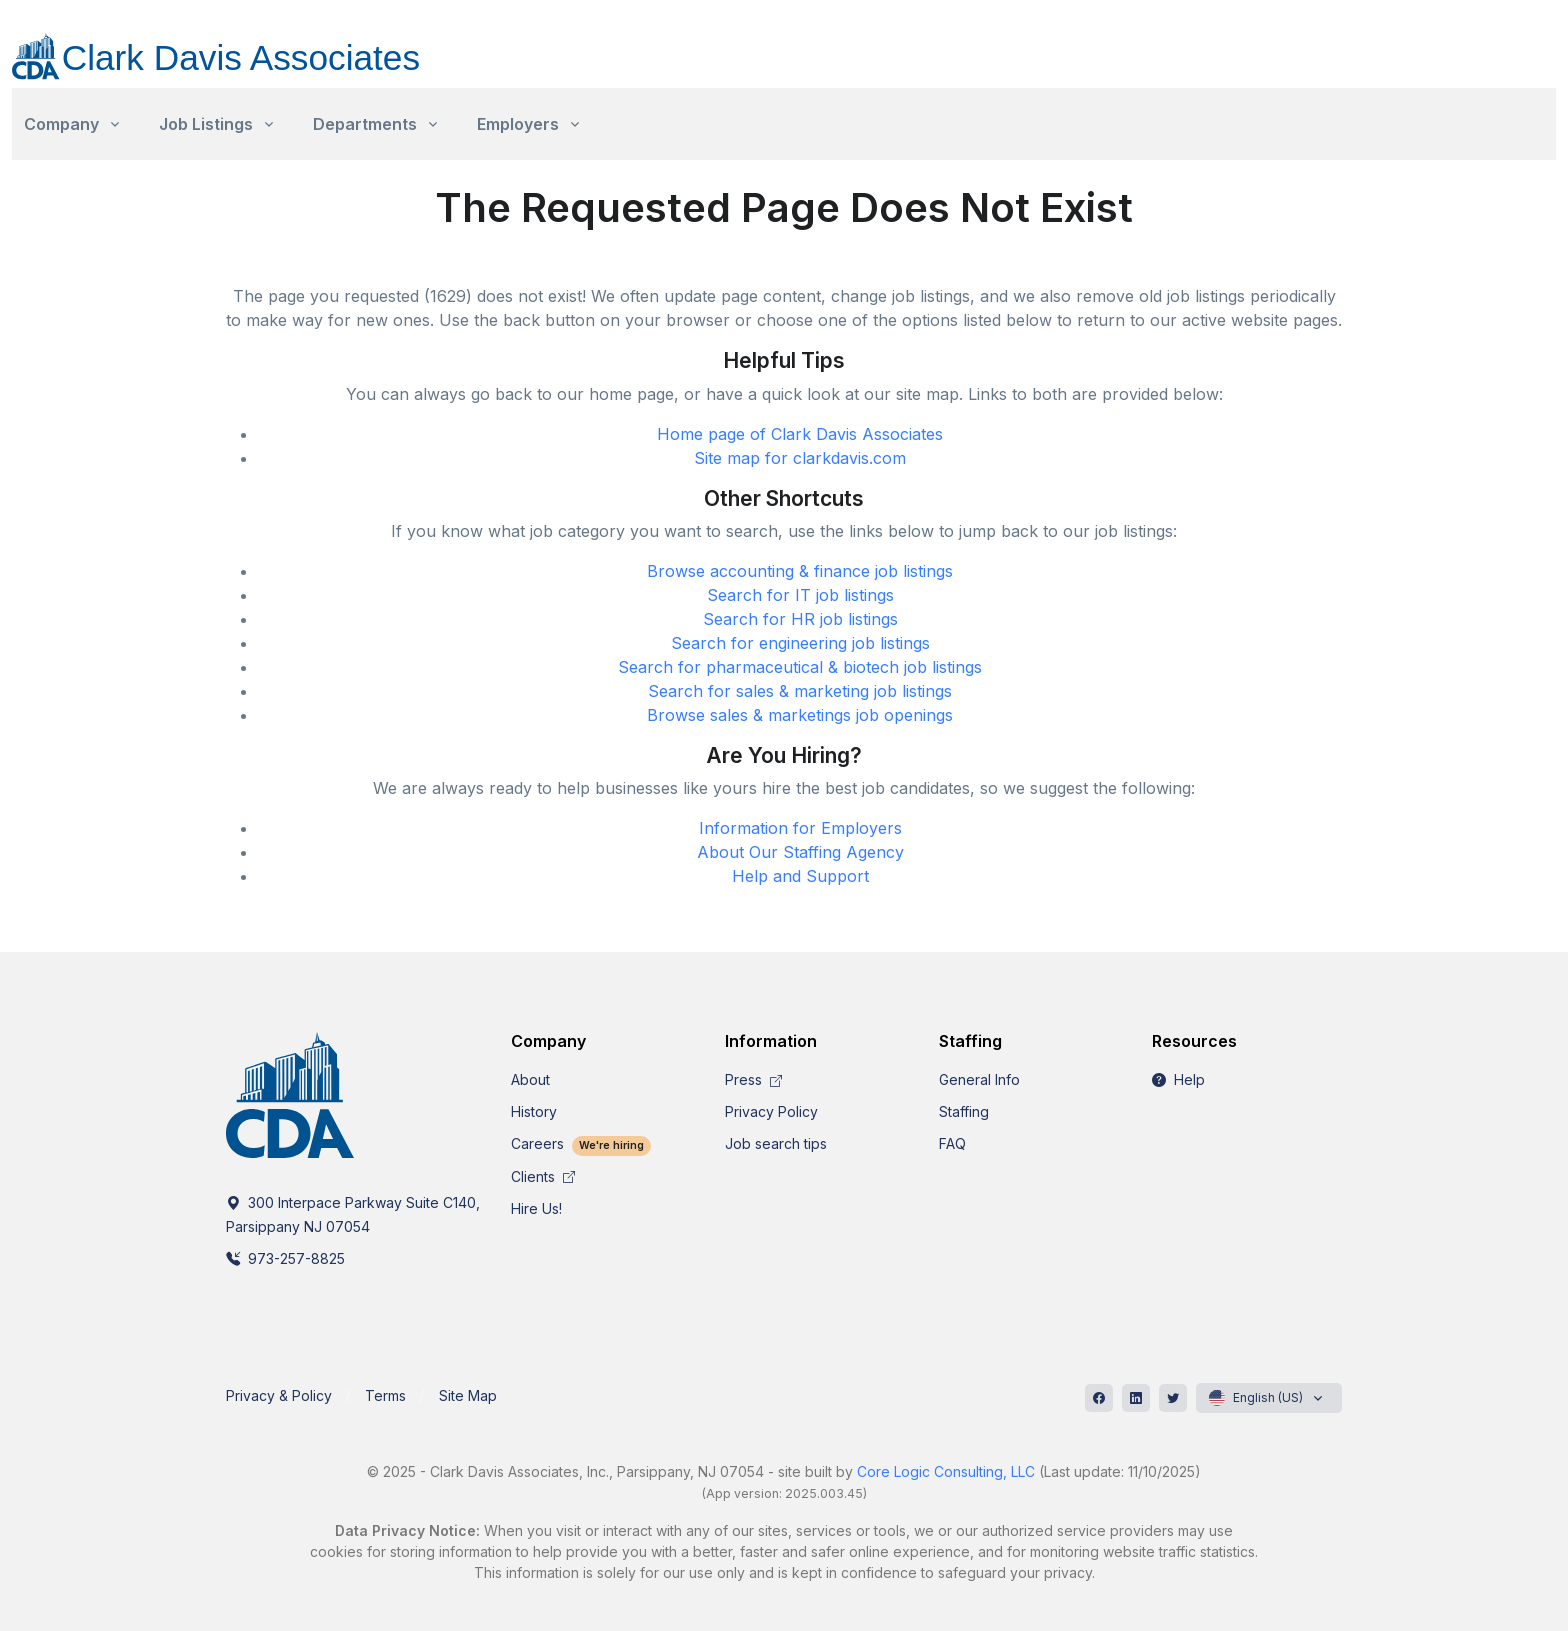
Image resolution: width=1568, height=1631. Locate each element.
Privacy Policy (771, 1111)
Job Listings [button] (206, 124)
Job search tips (776, 1143)
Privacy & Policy (279, 1395)
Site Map (468, 1395)
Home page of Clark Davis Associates (800, 434)
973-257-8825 (285, 1258)
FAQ (952, 1143)
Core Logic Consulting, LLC (946, 1471)
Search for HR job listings (800, 619)
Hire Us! (536, 1208)
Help (1178, 1079)
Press (753, 1079)
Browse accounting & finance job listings (800, 571)
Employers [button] (518, 124)
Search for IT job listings (800, 595)
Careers (581, 1143)
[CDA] (236, 45)
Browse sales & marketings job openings (800, 715)
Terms (385, 1395)
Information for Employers (800, 828)
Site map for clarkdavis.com (800, 458)
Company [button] (61, 124)
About (530, 1079)
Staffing (964, 1111)
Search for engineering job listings (800, 643)
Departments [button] (365, 124)
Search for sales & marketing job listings (800, 691)
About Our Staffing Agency (800, 852)
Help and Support (800, 876)
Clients (543, 1176)
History (534, 1111)
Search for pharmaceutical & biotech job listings (800, 667)
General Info (979, 1079)
